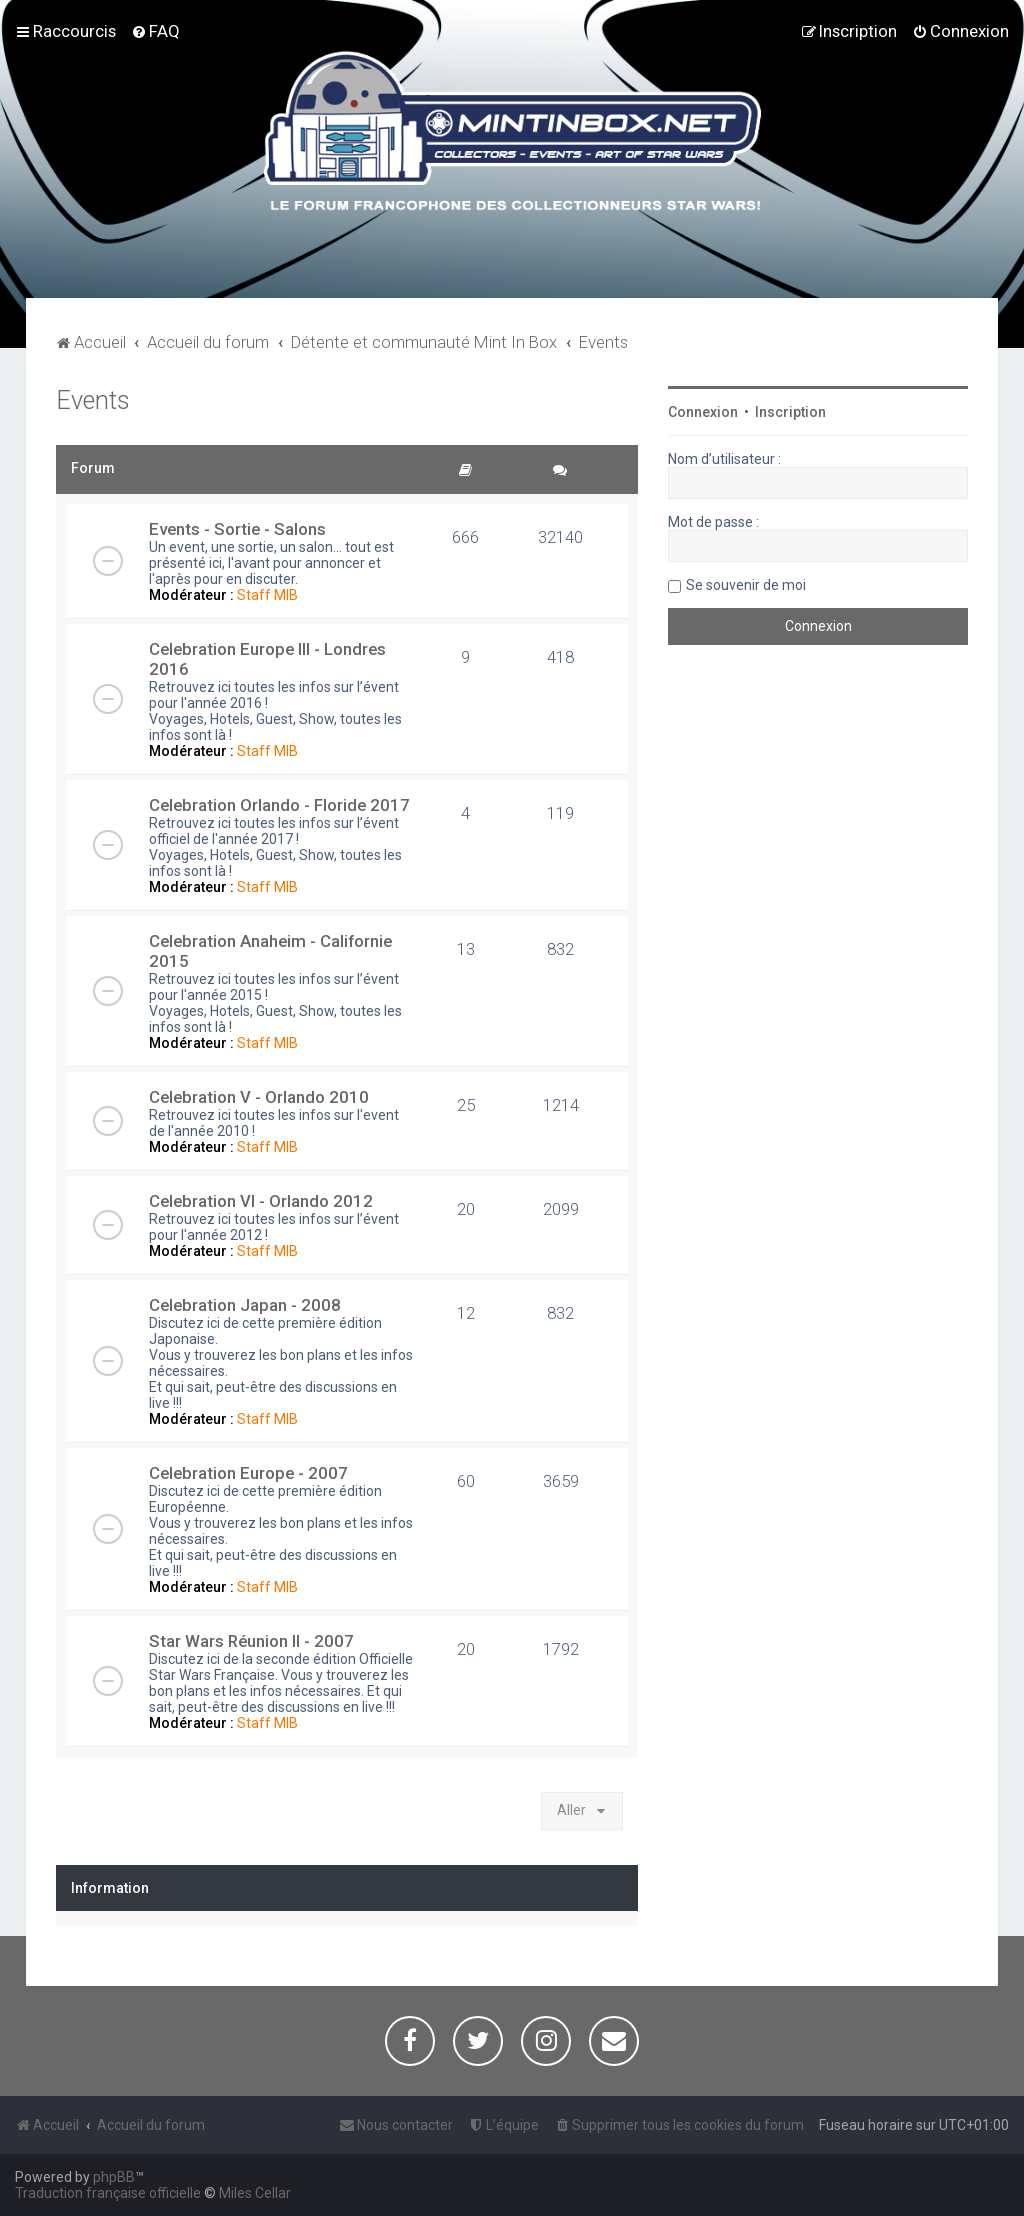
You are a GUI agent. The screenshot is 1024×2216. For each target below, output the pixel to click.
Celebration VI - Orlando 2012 (261, 1201)
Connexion (703, 412)
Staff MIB (267, 595)
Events (93, 400)
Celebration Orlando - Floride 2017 (279, 805)
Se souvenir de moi (746, 585)
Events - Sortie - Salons (237, 529)
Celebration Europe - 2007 (248, 1473)
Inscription (790, 412)
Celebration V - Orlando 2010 (259, 1097)
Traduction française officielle (108, 2193)
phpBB (114, 2177)
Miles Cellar (255, 2193)
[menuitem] (155, 31)
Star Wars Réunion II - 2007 (251, 1641)
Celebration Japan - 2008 (245, 1305)
